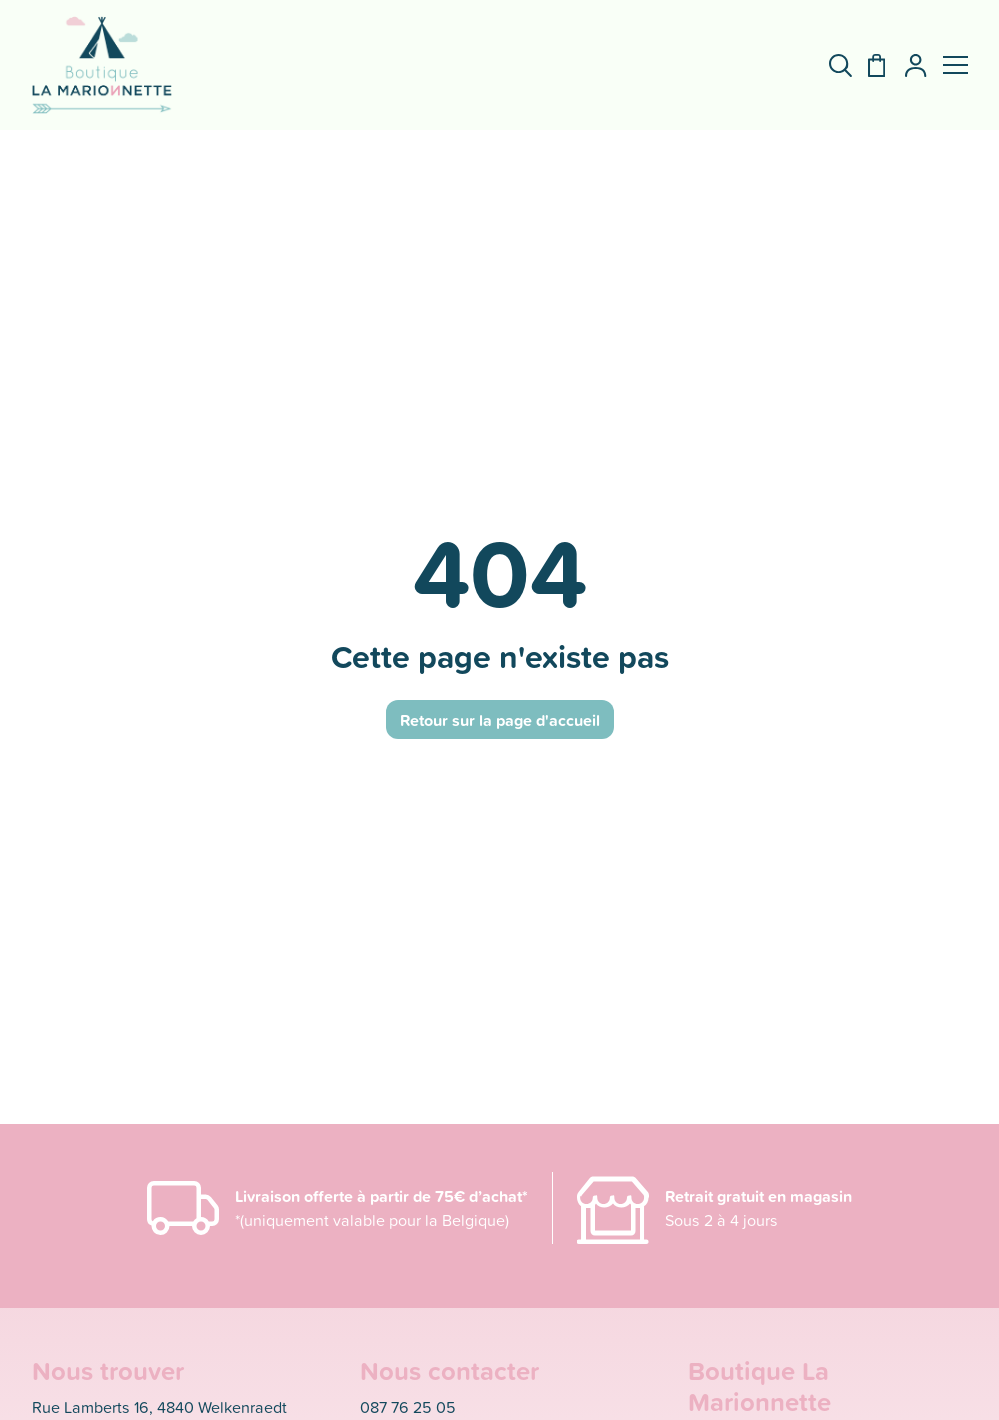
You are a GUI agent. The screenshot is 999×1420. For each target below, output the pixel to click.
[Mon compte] (907, 65)
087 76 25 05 (408, 1407)
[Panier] (868, 65)
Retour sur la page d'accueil (500, 720)
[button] (955, 65)
